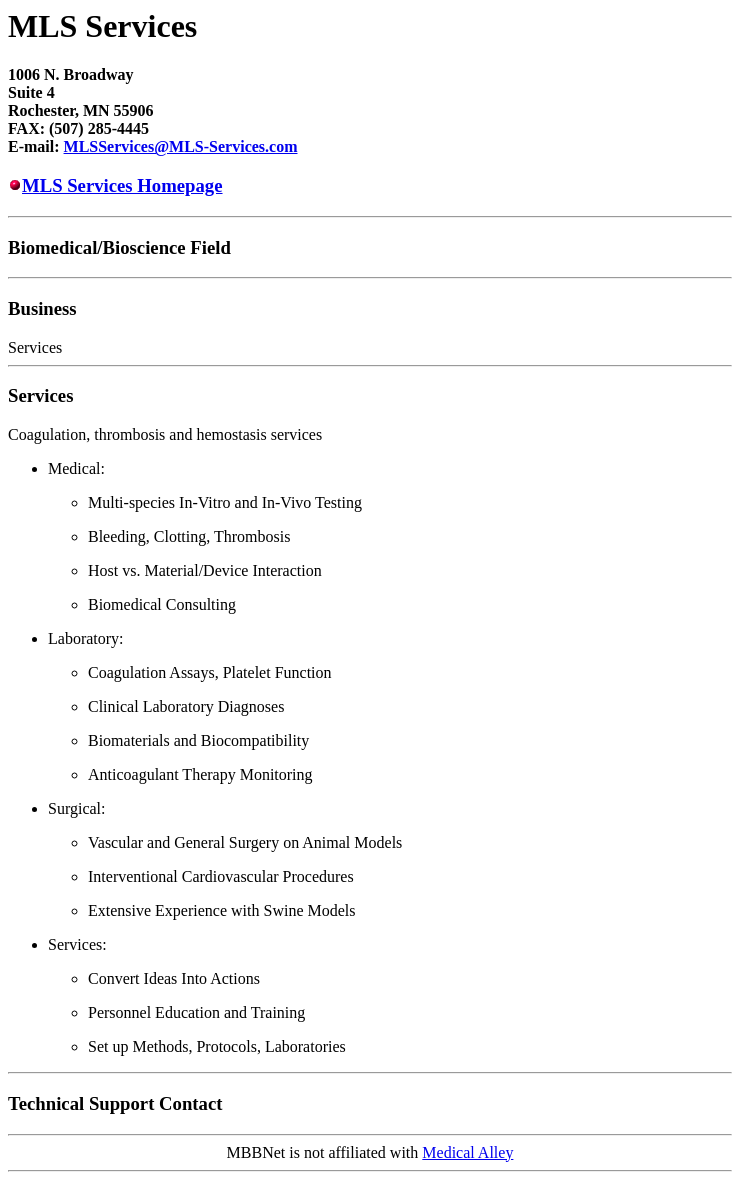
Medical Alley (467, 1152)
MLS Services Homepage (122, 185)
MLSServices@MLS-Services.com (181, 146)
